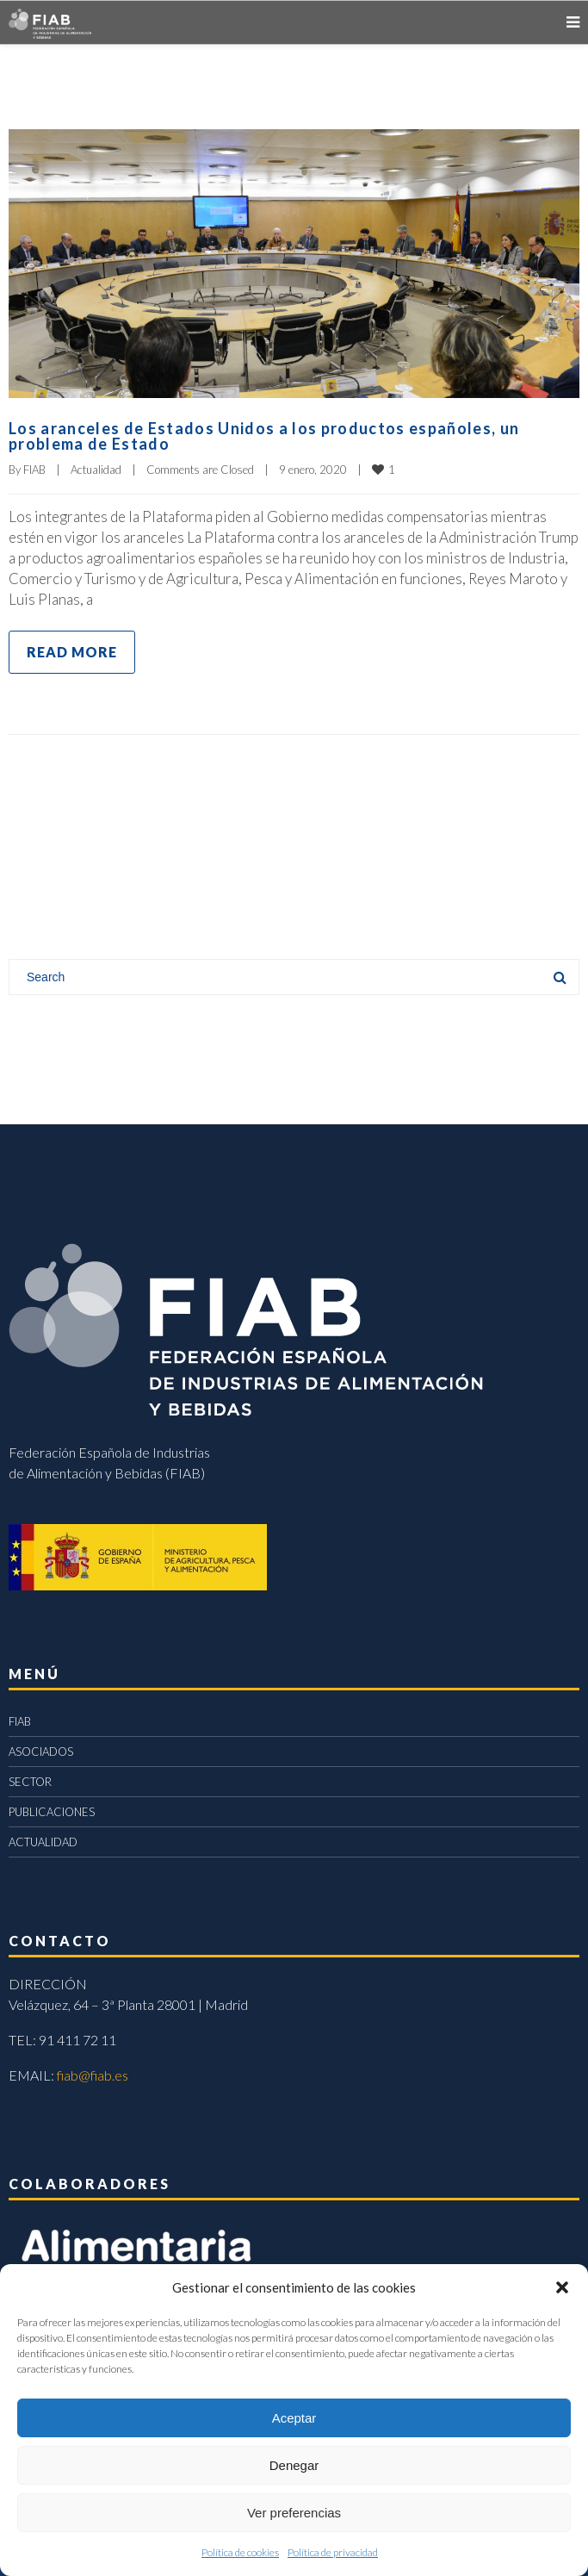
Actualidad (96, 469)
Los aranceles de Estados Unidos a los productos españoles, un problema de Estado (264, 436)
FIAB (34, 469)
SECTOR (30, 1782)
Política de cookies (240, 2552)
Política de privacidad (333, 2552)
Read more (72, 652)
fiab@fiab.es (92, 2075)
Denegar (294, 2465)
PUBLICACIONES (52, 1812)
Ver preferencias (294, 2512)
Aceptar (294, 2418)
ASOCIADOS (41, 1751)
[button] (562, 2287)
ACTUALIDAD (43, 1842)
